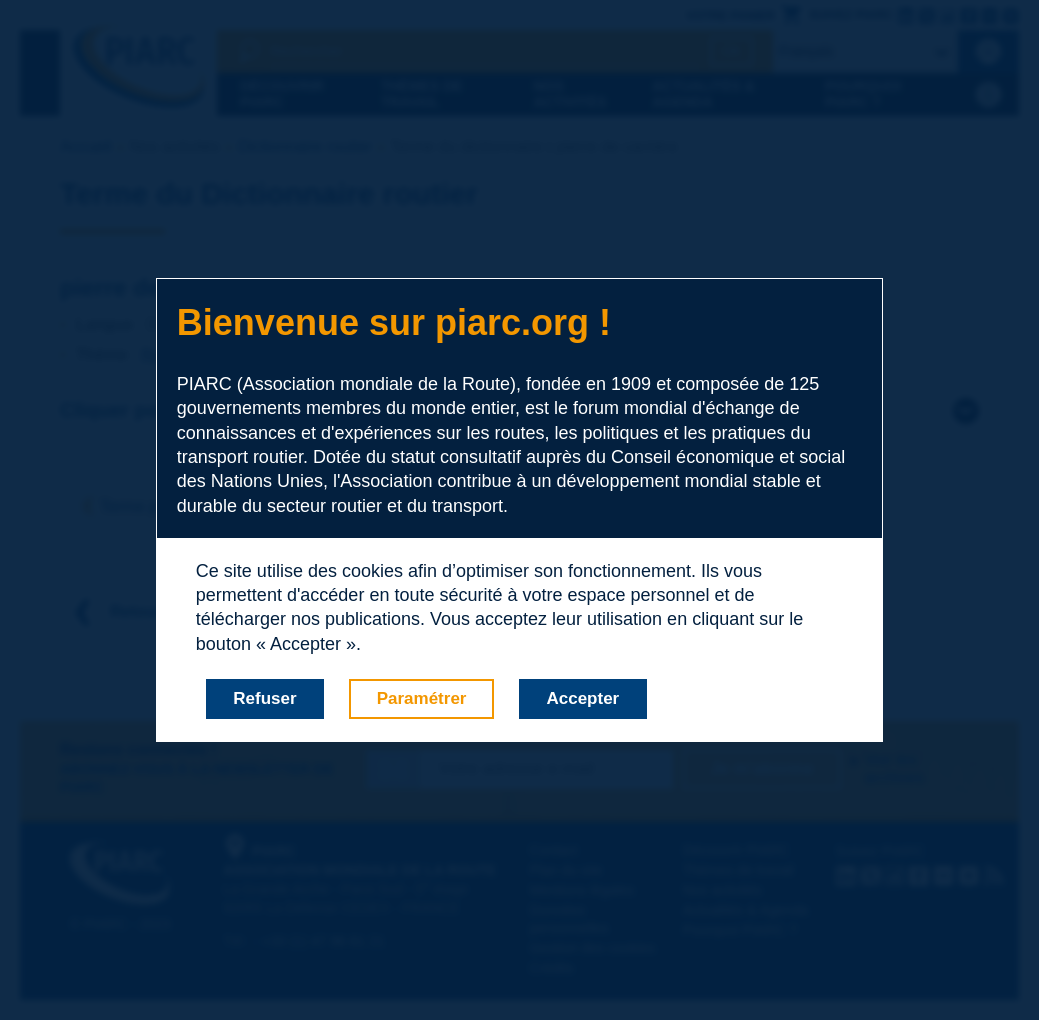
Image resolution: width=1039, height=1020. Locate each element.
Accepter (582, 698)
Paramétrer (422, 698)
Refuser (264, 698)
